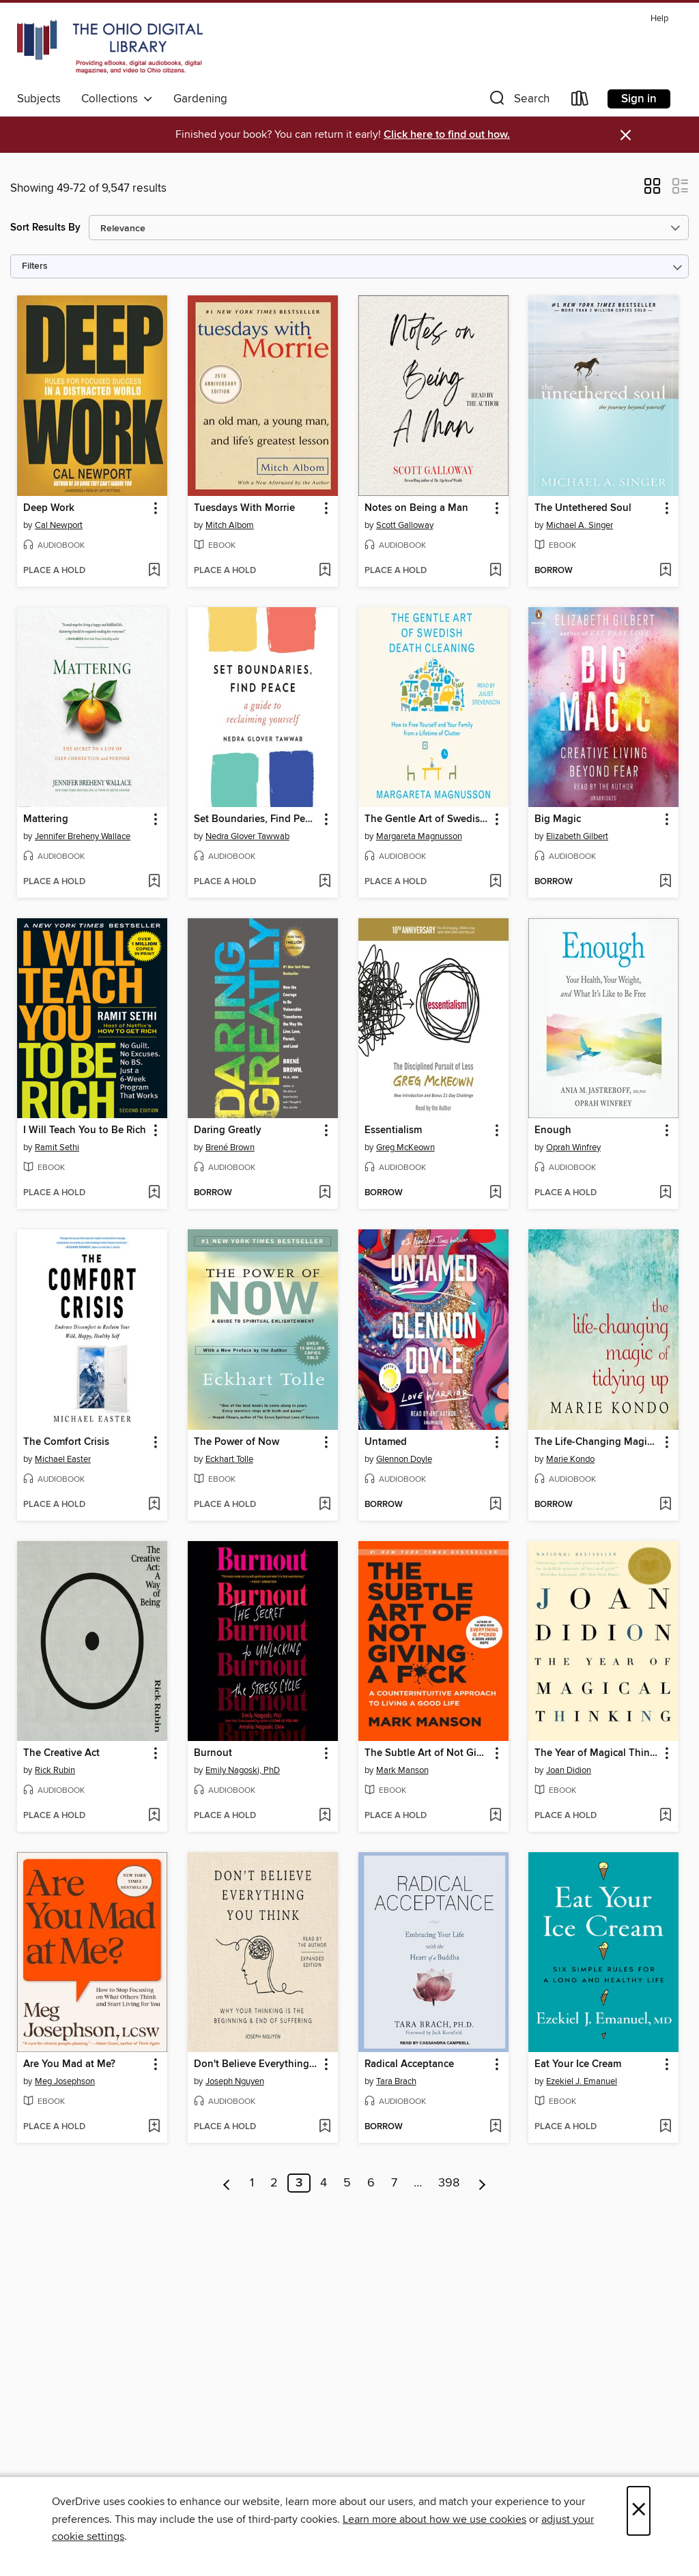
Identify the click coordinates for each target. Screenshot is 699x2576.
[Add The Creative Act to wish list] (153, 1816)
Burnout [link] (213, 1753)
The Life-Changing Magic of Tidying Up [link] (596, 1442)
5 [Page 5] (347, 2183)
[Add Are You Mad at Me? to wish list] (153, 2127)
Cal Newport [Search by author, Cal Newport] (59, 525)
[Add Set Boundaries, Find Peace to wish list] (324, 882)
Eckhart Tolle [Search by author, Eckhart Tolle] (229, 1459)
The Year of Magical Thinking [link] (596, 1753)
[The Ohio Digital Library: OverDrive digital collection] (110, 47)
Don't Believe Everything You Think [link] (256, 2064)
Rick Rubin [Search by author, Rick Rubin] (55, 1770)
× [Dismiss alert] (625, 135)
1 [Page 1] (252, 2183)
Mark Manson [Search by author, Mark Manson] (402, 1770)
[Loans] (580, 101)
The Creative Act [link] (61, 1753)
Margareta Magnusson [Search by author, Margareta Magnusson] (419, 836)
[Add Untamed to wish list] (495, 1505)
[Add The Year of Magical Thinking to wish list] (665, 1816)
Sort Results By (45, 227)
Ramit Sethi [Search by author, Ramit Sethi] (57, 1147)
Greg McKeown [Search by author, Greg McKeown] (405, 1147)
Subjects (39, 98)
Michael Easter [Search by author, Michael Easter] (63, 1459)
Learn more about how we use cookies (434, 2519)
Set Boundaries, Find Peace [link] (256, 819)
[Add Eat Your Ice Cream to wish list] (665, 2127)
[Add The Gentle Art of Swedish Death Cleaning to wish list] (495, 882)
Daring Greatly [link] (227, 1130)
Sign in (639, 98)
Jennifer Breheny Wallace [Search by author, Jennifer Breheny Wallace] (82, 836)
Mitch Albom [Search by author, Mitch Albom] (229, 525)
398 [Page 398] (448, 2183)
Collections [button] (117, 98)
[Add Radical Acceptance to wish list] (495, 2127)
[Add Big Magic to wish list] (665, 882)
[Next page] (482, 2183)
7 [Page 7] (394, 2183)
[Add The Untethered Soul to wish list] (665, 571)
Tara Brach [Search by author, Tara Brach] (396, 2081)
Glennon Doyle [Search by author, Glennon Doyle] (404, 1459)
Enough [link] (552, 1130)
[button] (518, 101)
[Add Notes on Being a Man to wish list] (495, 571)
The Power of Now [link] (236, 1442)
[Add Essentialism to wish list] (495, 1193)
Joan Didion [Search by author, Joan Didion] (568, 1770)
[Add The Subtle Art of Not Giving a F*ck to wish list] (495, 1816)
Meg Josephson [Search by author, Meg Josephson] (65, 2081)
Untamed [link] (386, 1442)
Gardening (200, 98)
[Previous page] (227, 2183)
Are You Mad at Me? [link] (69, 2064)
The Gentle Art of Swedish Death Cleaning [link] (427, 819)
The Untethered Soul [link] (582, 508)
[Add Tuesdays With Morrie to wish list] (324, 571)
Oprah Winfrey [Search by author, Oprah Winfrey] (573, 1147)
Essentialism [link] (393, 1130)
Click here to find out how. (447, 135)
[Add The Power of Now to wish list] (324, 1505)
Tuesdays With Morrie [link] (244, 508)
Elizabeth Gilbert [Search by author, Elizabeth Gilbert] (577, 836)
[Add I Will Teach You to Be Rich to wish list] (153, 1193)
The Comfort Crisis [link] (66, 1442)
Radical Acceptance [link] (409, 2064)
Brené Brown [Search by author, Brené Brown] (230, 1147)
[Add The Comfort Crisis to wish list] (153, 1505)
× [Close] (638, 2510)
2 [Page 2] (274, 2183)
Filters (35, 266)
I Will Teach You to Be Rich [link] (84, 1130)
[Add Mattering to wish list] (153, 882)
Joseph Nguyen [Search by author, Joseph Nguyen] (234, 2081)
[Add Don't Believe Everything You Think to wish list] (324, 2127)
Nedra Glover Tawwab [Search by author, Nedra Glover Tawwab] (247, 836)
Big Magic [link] (557, 819)
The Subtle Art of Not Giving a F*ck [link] (427, 1753)
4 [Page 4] (323, 2183)
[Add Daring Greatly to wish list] (324, 1193)
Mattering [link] (45, 819)
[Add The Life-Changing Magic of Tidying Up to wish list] (665, 1505)
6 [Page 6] (371, 2183)
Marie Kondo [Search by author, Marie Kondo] (570, 1459)
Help (659, 19)
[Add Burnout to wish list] (324, 1816)
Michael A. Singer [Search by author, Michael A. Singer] (579, 525)
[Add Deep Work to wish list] (153, 571)
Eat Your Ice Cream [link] (577, 2064)
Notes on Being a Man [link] (416, 508)
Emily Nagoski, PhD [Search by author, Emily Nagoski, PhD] (242, 1770)
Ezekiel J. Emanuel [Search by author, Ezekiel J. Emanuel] (581, 2081)
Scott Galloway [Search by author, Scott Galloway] (404, 525)
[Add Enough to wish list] (665, 1193)
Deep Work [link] (48, 508)
